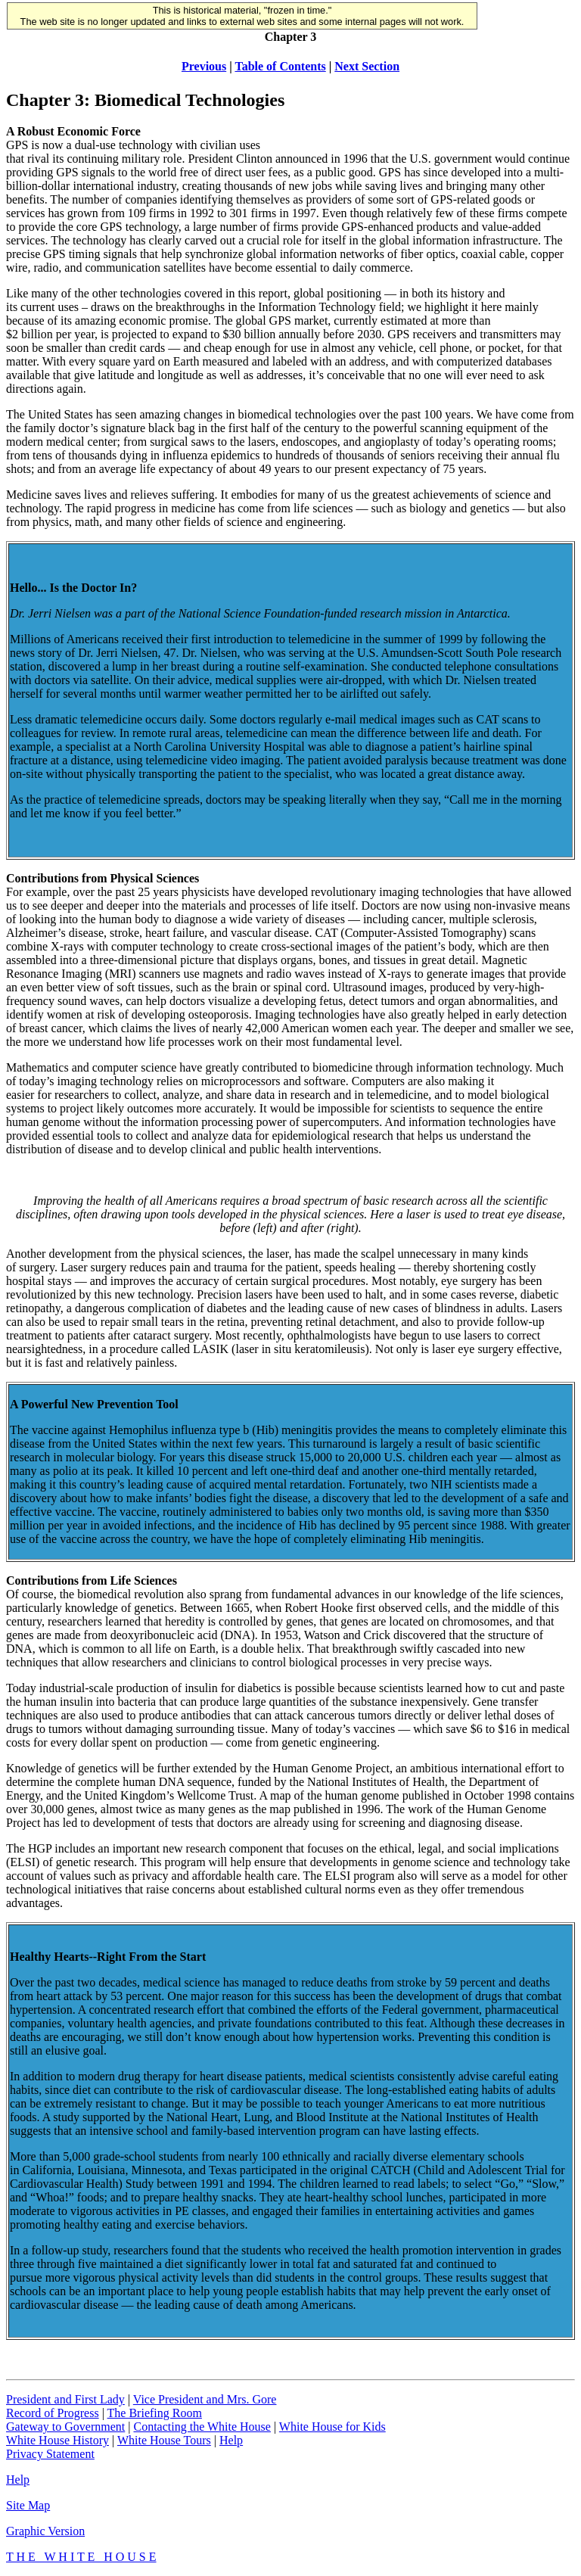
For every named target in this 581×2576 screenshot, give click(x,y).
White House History (57, 2440)
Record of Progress (52, 2412)
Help (231, 2440)
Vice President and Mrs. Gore (205, 2399)
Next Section (366, 66)
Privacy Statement (50, 2453)
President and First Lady (65, 2399)
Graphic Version (45, 2531)
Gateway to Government (65, 2426)
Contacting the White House (201, 2426)
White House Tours (164, 2440)
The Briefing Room (154, 2412)
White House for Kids (332, 2426)
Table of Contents (280, 66)
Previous (204, 66)
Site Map (28, 2505)
